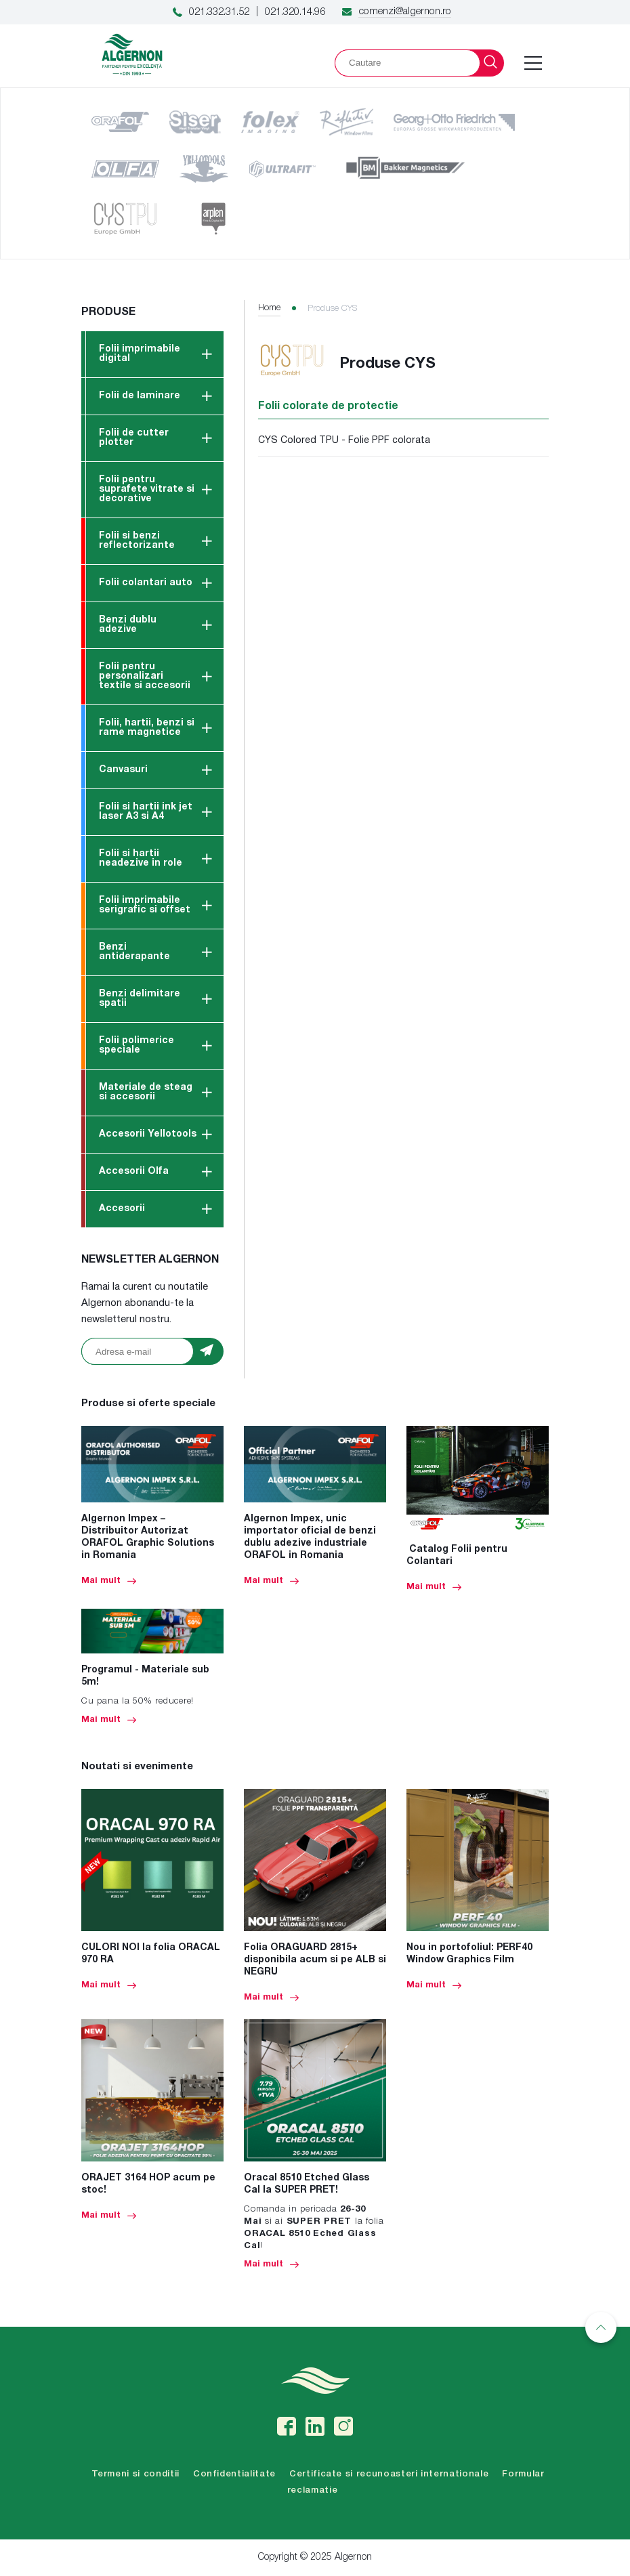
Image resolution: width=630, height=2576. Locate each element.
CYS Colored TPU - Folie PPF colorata (344, 440)
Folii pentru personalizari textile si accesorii (144, 676)
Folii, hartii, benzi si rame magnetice (146, 728)
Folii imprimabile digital (139, 354)
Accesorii (122, 1208)
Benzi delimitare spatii (139, 999)
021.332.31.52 (219, 12)
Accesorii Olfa (134, 1171)
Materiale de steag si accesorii (145, 1092)
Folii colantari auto (145, 582)
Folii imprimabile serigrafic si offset (144, 905)
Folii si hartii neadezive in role (140, 858)
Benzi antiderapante (134, 952)
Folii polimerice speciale (136, 1045)
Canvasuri (123, 769)
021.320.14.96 (295, 12)
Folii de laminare (139, 396)
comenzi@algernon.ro (404, 11)
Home (269, 308)
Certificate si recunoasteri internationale (388, 2474)
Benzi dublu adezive (127, 625)
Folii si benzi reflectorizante (137, 541)
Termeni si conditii (135, 2474)
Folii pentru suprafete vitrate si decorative (146, 489)
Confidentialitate (234, 2474)
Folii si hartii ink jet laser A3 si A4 (145, 812)
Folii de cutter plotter (134, 438)
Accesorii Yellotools (147, 1134)
